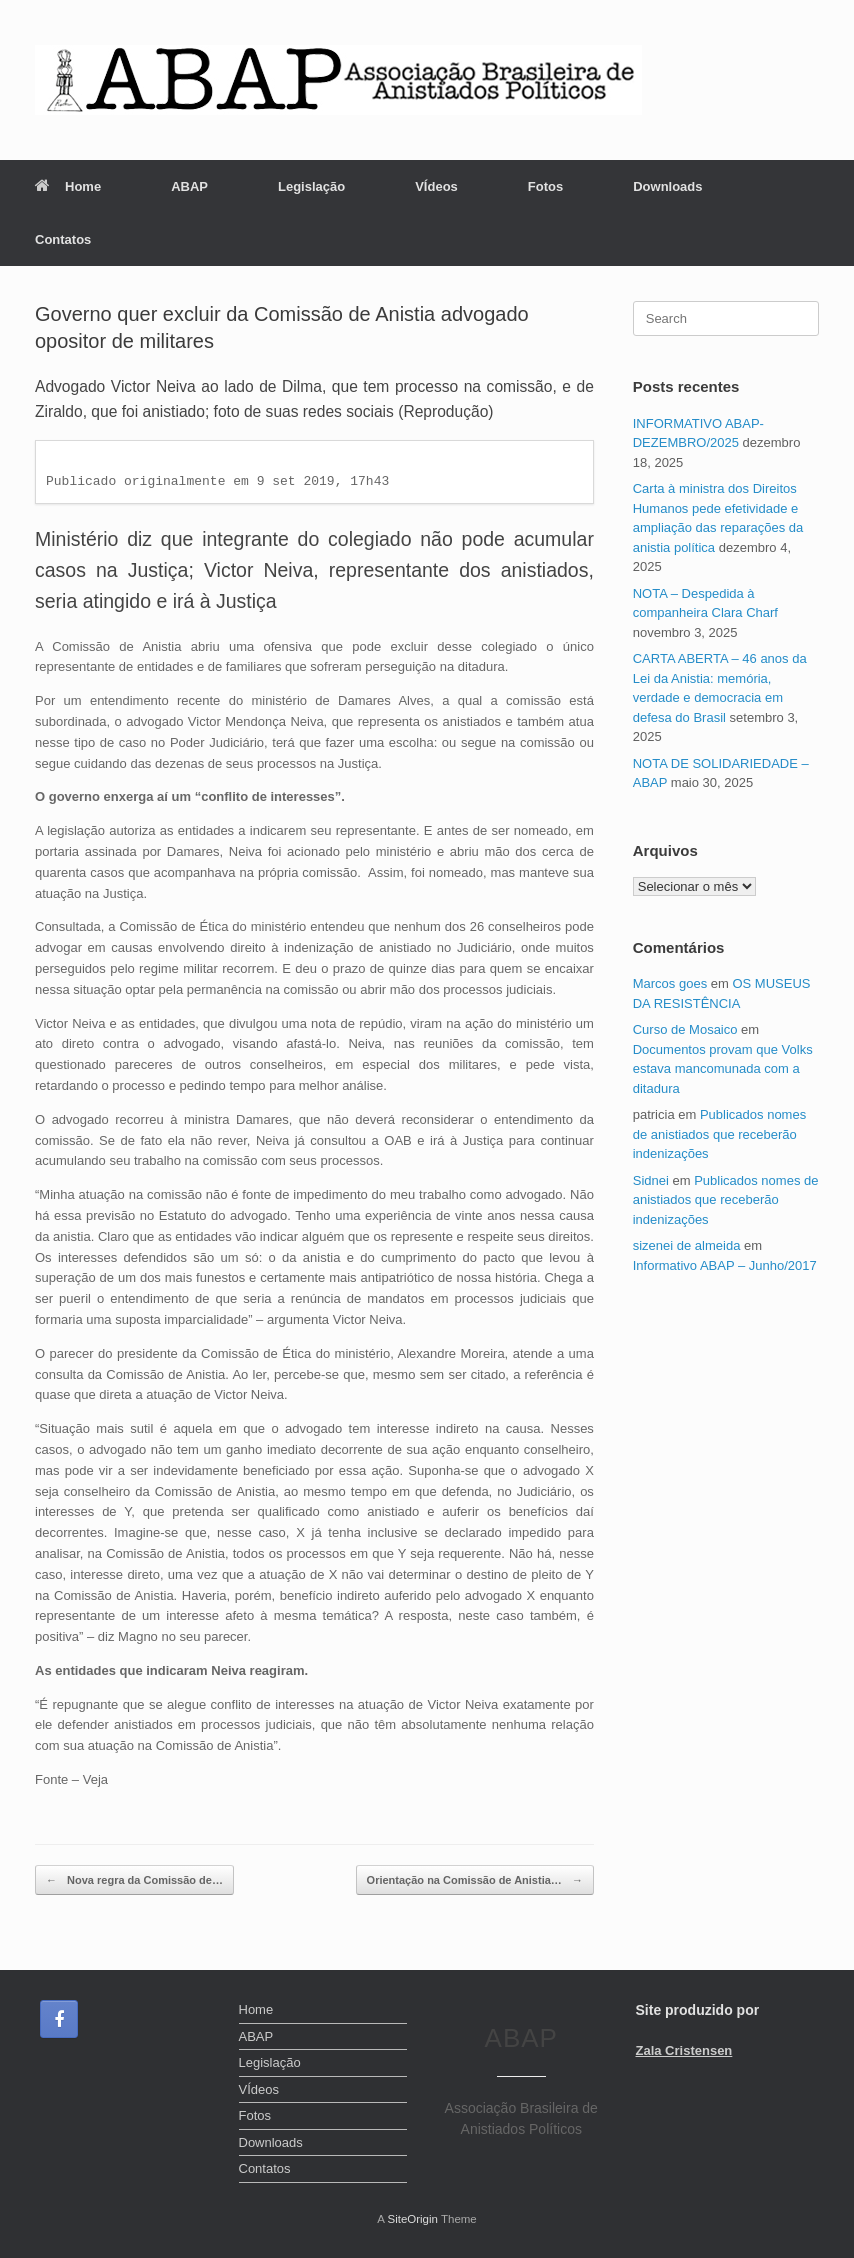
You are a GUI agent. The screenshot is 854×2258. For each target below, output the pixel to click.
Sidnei (651, 1180)
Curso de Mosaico (685, 1029)
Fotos (545, 186)
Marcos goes (670, 983)
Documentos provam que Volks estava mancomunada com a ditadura (723, 1069)
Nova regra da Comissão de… (134, 1880)
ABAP (189, 186)
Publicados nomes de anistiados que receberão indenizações (719, 1134)
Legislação (311, 186)
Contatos (63, 239)
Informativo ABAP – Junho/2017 (725, 1265)
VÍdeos (436, 186)
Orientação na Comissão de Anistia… (475, 1880)
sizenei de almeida (687, 1245)
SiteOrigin (412, 2219)
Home (68, 186)
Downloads (667, 186)
